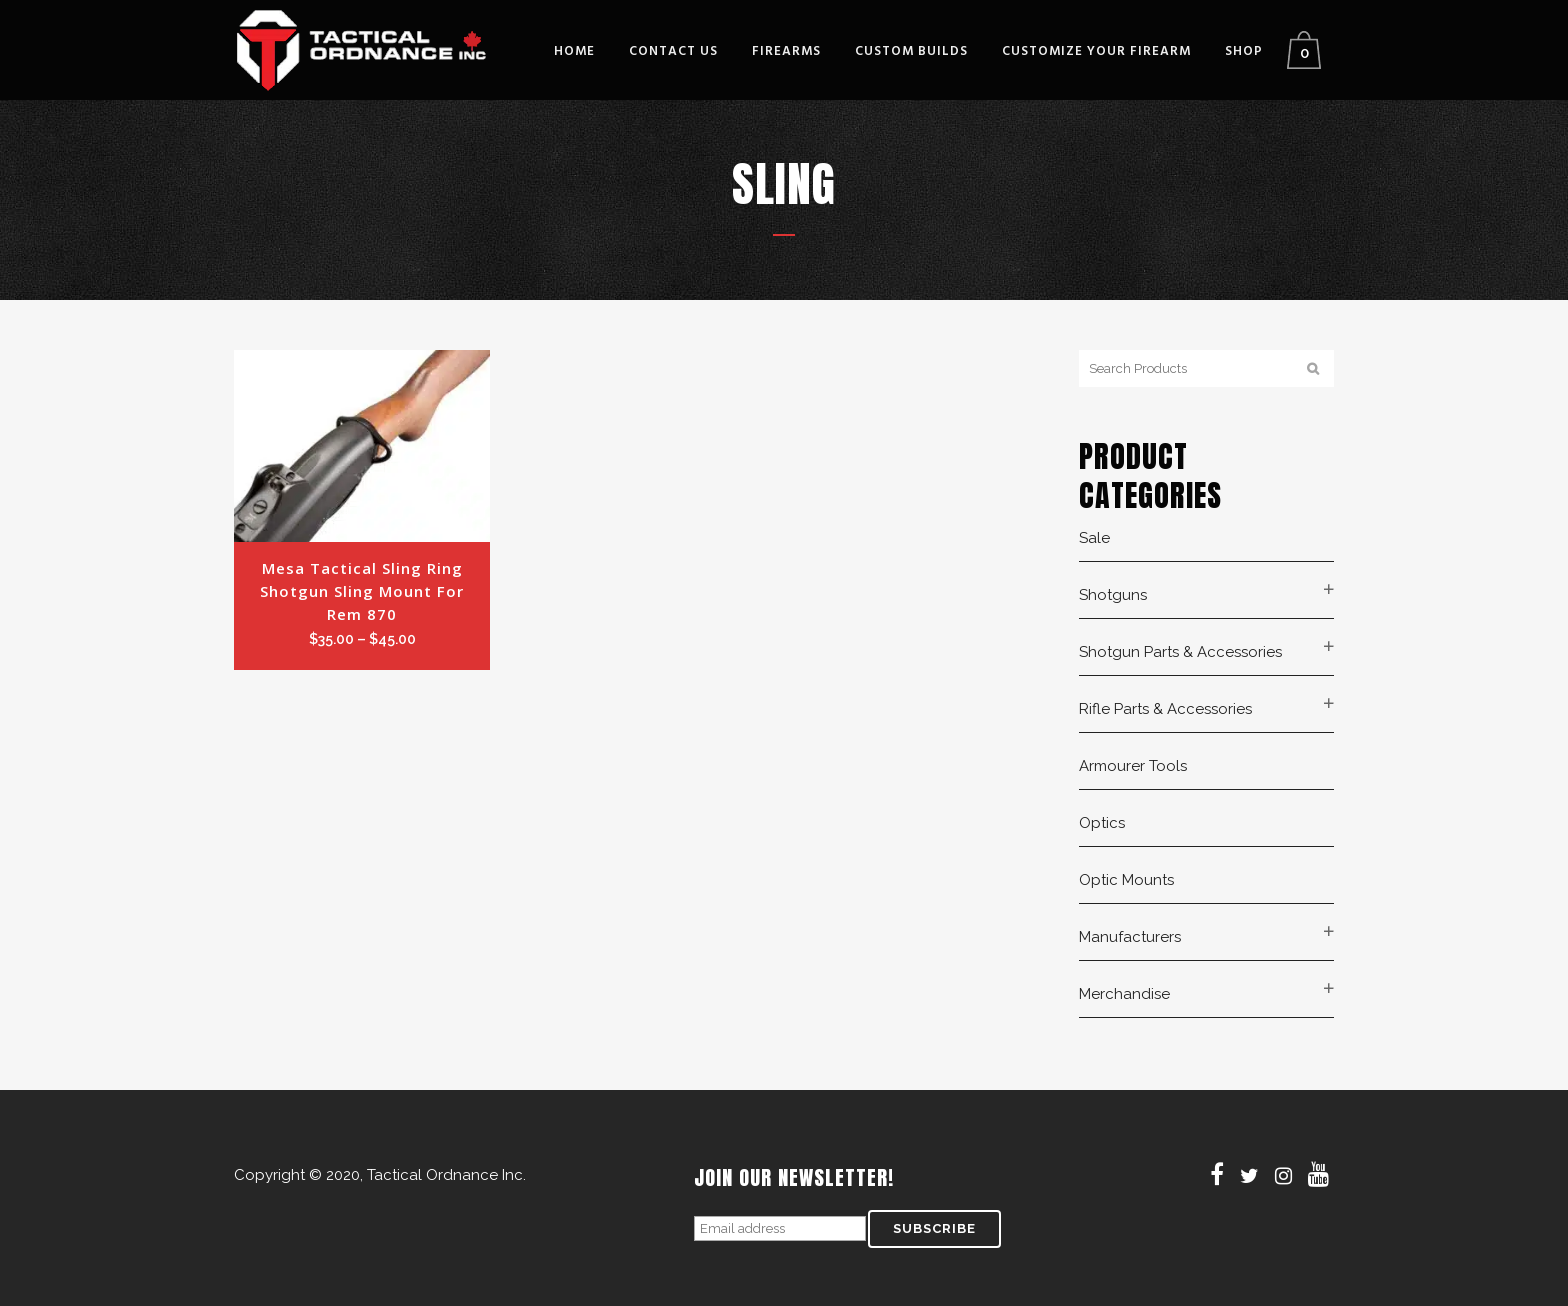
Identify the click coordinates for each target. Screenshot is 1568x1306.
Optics (1102, 823)
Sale (1094, 538)
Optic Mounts (1126, 880)
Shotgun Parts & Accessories (1180, 652)
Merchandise (1124, 994)
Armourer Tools (1133, 766)
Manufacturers (1130, 937)
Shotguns (1113, 595)
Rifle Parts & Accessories (1165, 709)
